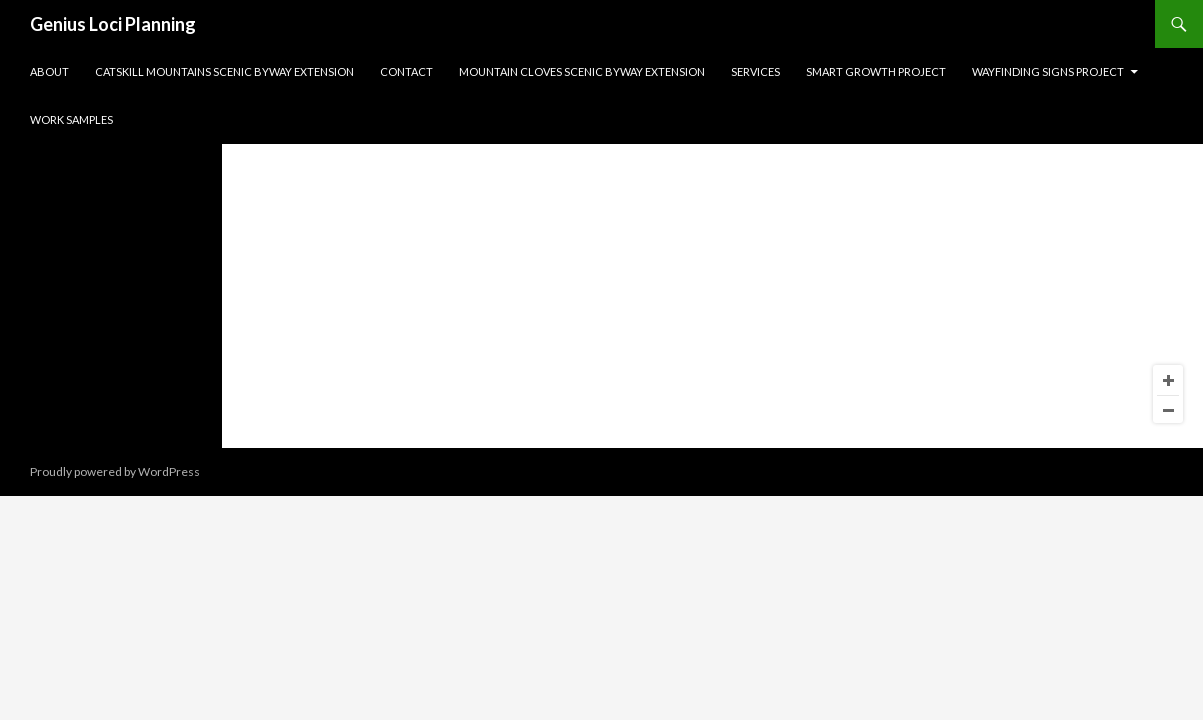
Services (755, 71)
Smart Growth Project (876, 71)
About (49, 71)
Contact (406, 71)
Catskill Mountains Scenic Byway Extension (224, 71)
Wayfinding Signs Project (1048, 71)
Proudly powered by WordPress (115, 471)
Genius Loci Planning (113, 24)
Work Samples (71, 119)
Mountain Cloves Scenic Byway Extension (582, 71)
